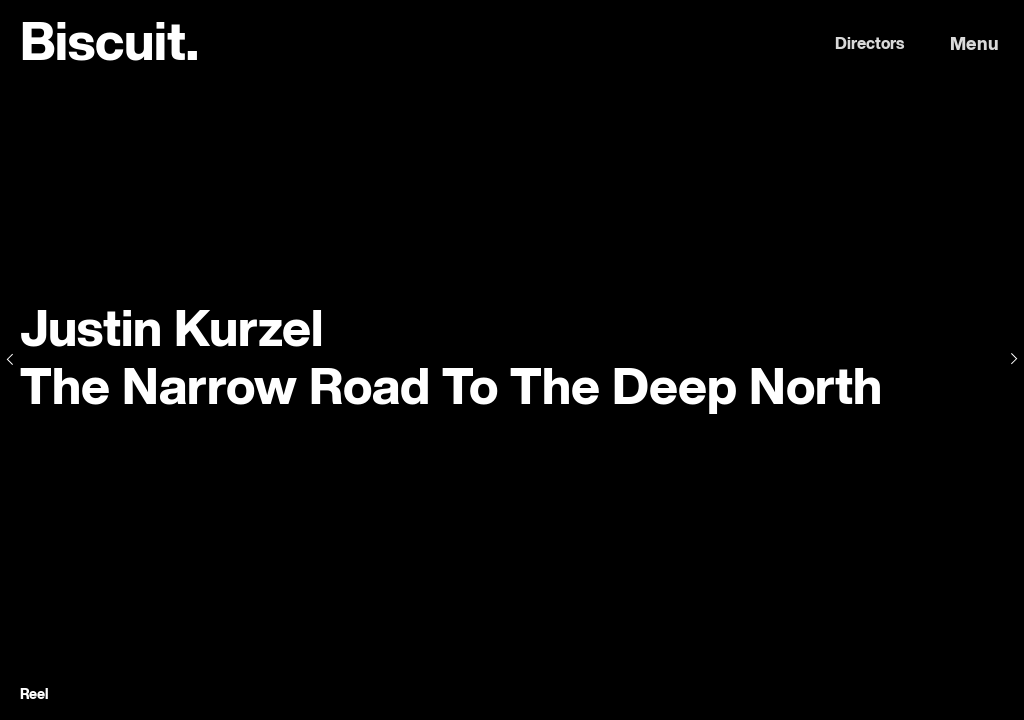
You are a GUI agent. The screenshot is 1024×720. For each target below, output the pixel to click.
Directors (869, 45)
